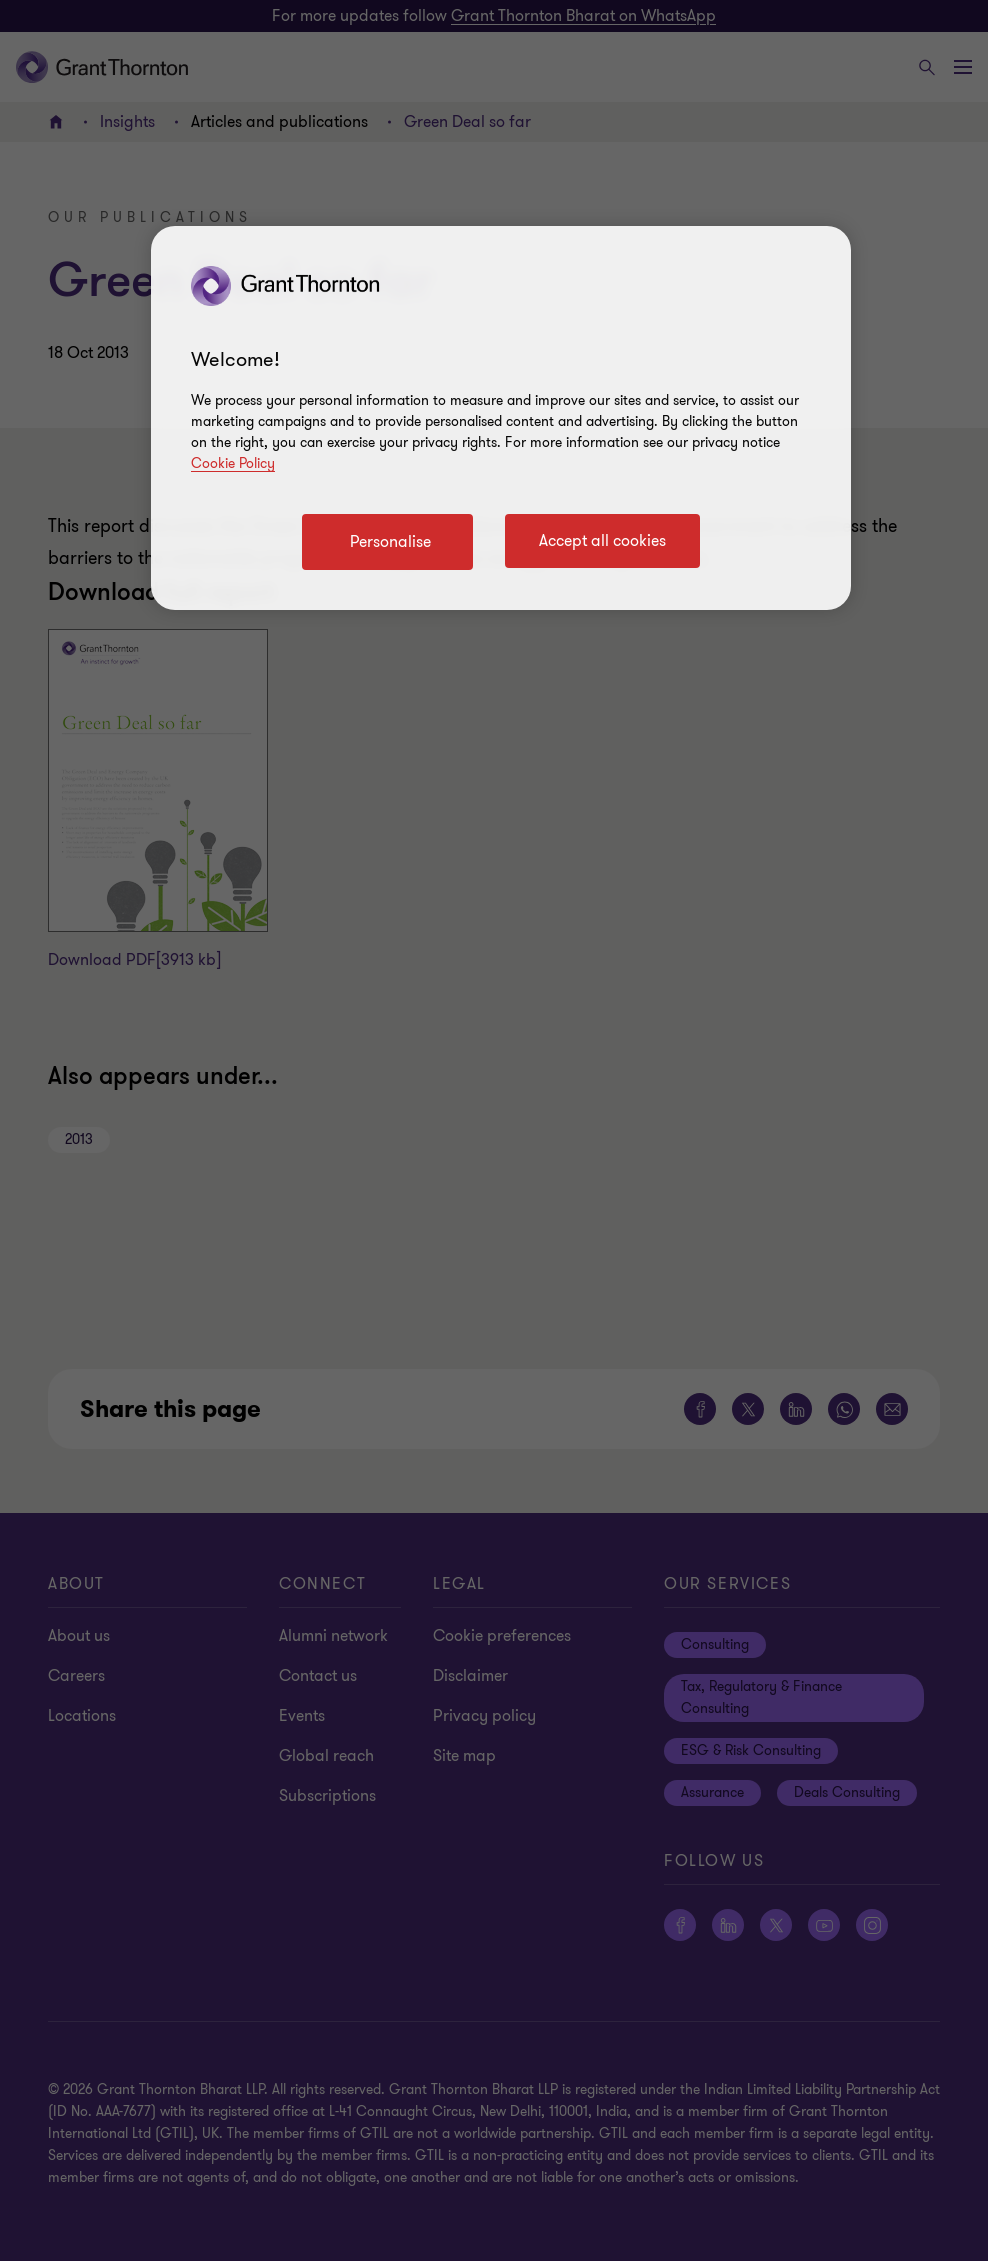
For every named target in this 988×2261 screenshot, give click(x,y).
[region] (501, 418)
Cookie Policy (233, 463)
